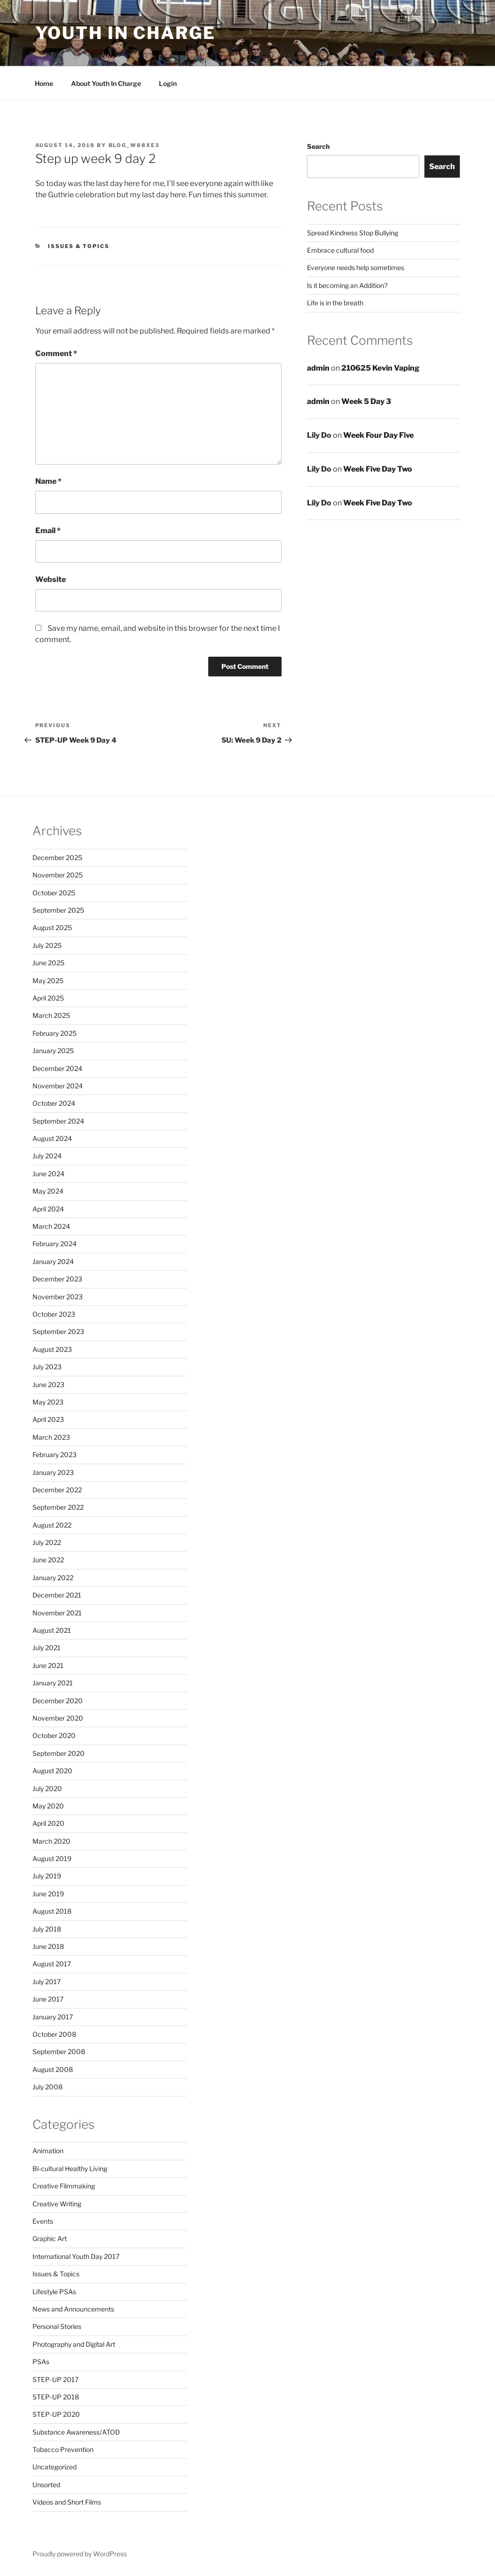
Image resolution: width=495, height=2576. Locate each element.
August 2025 (52, 927)
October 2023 (53, 1314)
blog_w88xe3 (134, 145)
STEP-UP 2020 (56, 2414)
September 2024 (58, 1121)
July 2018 (46, 1929)
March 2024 (51, 1226)
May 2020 (48, 1806)
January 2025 (53, 1051)
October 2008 (54, 2034)
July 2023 (47, 1367)
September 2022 (58, 1507)
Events (42, 2221)
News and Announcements (73, 2309)
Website (50, 579)
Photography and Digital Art (73, 2344)
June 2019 (48, 1894)
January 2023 (53, 1472)
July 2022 (46, 1542)
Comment (56, 353)
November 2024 (57, 1086)
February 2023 (54, 1455)
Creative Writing (56, 2204)
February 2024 (54, 1244)
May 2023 (47, 1402)
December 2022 (57, 1490)
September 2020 (58, 1753)
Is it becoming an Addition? (347, 285)
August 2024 (52, 1138)
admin (318, 368)
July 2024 (47, 1156)
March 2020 (51, 1841)
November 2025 (57, 875)
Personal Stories (56, 2326)
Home (44, 83)
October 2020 (54, 1735)
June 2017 (47, 1999)
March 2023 (51, 1437)
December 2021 (56, 1595)
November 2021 (57, 1613)
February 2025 (54, 1033)
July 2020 (47, 1788)
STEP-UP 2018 (55, 2397)
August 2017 (51, 1964)
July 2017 (46, 1982)
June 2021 (47, 1665)
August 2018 (51, 1911)
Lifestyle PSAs (54, 2292)
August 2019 (51, 1858)
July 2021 (46, 1648)
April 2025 (48, 998)
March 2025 (51, 1015)
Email (48, 530)
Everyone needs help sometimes (355, 268)
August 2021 (51, 1630)
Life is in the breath (335, 303)
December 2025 (57, 857)
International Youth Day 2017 (75, 2256)
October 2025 (53, 893)
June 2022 (48, 1560)
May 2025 (47, 981)
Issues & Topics (79, 246)
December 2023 (57, 1279)
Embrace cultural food (340, 250)
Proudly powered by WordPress (79, 2554)
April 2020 (48, 1823)
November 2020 (57, 1718)
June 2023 (48, 1385)
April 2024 (48, 1209)
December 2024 (57, 1068)
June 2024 (48, 1174)
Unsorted (46, 2485)
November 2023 (57, 1297)
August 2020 (52, 1771)
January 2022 (52, 1578)
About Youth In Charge (106, 83)
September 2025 (58, 910)
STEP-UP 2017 (55, 2379)
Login (168, 83)
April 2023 (48, 1419)
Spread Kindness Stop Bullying (352, 233)
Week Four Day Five (378, 435)
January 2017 (52, 2017)
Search (318, 146)
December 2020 (57, 1701)
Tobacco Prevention (63, 2449)
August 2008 (52, 2069)
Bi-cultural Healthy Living (69, 2169)
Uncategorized (54, 2467)
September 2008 (58, 2052)
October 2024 (53, 1103)
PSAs (40, 2362)
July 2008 (47, 2087)
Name (48, 481)
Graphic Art (49, 2238)
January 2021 (52, 1683)
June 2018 (48, 1946)
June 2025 (48, 963)
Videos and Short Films (66, 2502)
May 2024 (47, 1191)
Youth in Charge (125, 33)
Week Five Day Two (377, 469)
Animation (47, 2151)
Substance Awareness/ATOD (76, 2432)
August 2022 (51, 1525)
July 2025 (47, 945)
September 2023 (58, 1331)
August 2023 (52, 1349)
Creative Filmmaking (63, 2186)
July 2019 (46, 1876)
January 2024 (53, 1261)
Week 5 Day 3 (366, 401)
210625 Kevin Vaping (380, 368)
